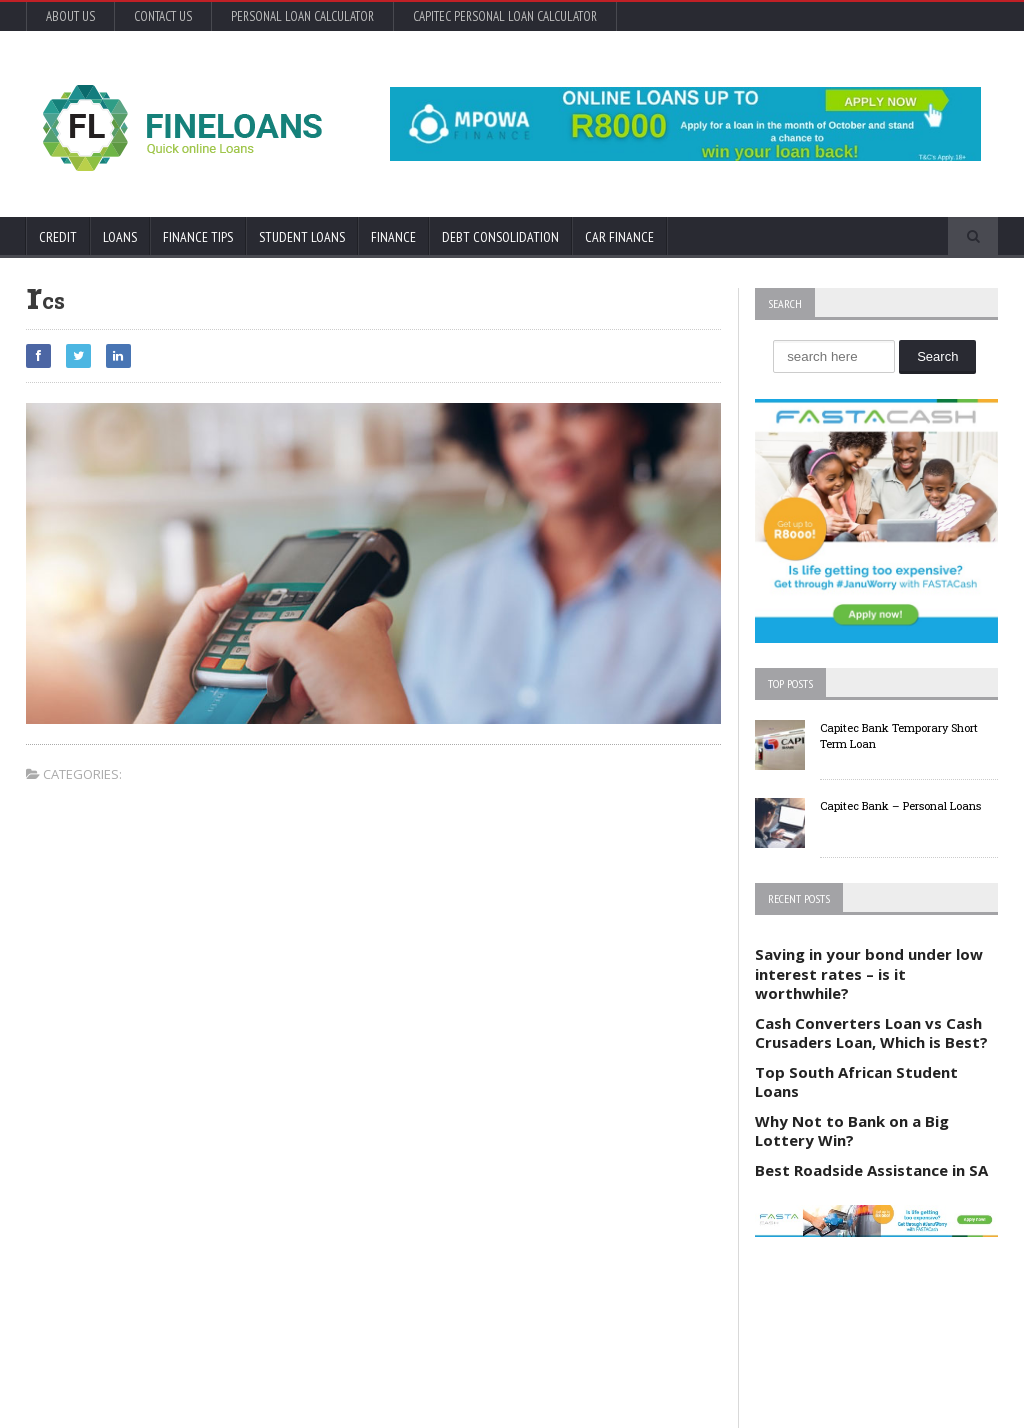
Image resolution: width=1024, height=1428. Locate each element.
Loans (120, 237)
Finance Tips (198, 237)
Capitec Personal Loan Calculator (505, 16)
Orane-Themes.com (138, 1385)
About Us (70, 16)
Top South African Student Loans (856, 1082)
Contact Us (163, 16)
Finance (393, 237)
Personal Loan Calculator (302, 16)
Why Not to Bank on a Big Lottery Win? (852, 1131)
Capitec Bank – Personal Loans (900, 805)
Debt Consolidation (500, 237)
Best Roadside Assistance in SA (871, 1170)
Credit (58, 237)
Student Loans (302, 237)
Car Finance (619, 237)
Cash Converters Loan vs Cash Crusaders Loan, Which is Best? (871, 1033)
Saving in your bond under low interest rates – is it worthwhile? (869, 973)
